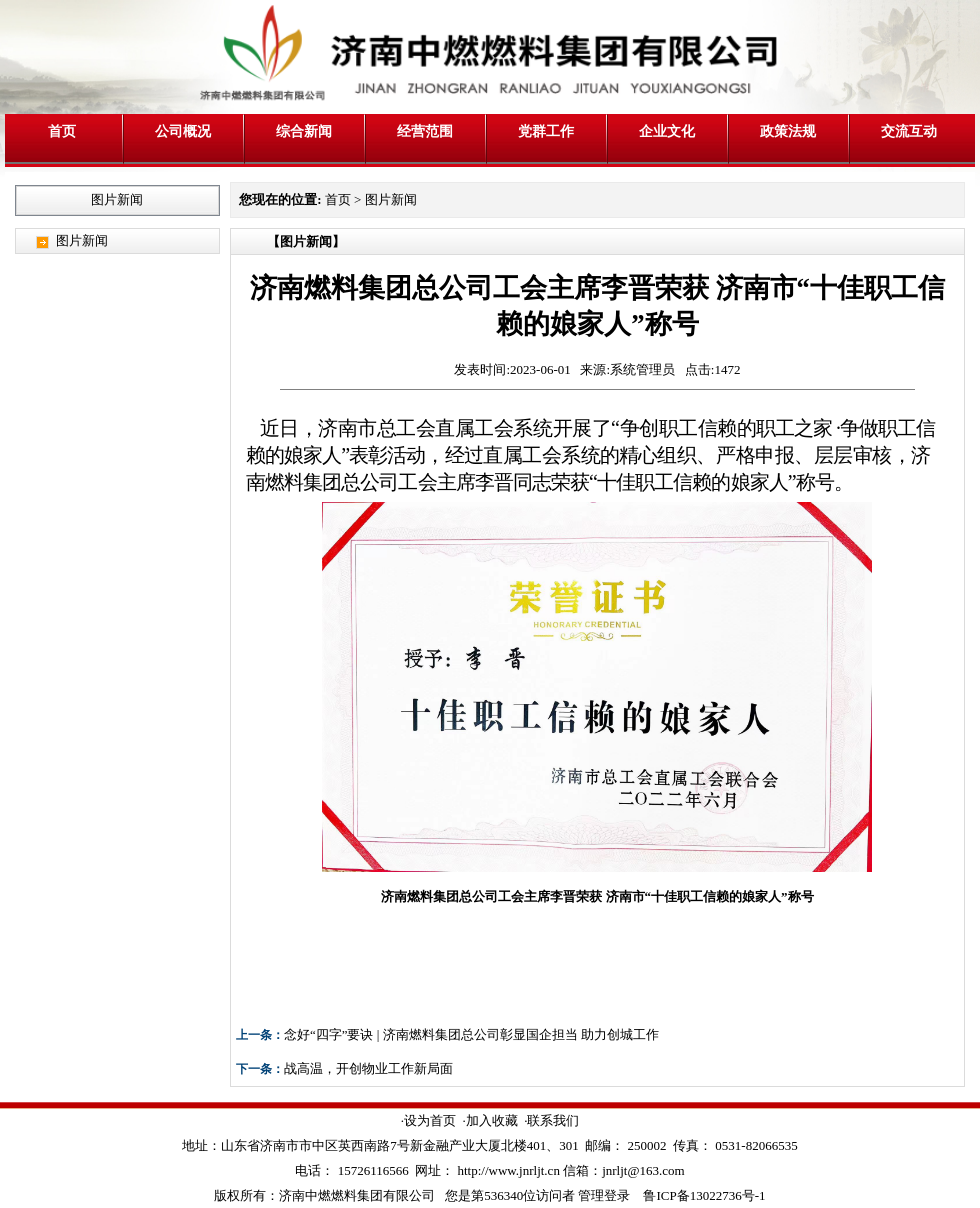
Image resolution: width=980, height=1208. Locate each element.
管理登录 (604, 1195)
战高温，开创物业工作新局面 (368, 1068)
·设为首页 (428, 1120)
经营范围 (425, 131)
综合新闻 (304, 131)
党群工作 (546, 131)
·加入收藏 (489, 1120)
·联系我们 (551, 1120)
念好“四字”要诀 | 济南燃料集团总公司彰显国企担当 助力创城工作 (471, 1034)
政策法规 (788, 131)
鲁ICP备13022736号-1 (704, 1195)
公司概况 (183, 131)
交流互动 (909, 131)
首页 (62, 131)
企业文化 (667, 131)
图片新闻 (82, 240)
